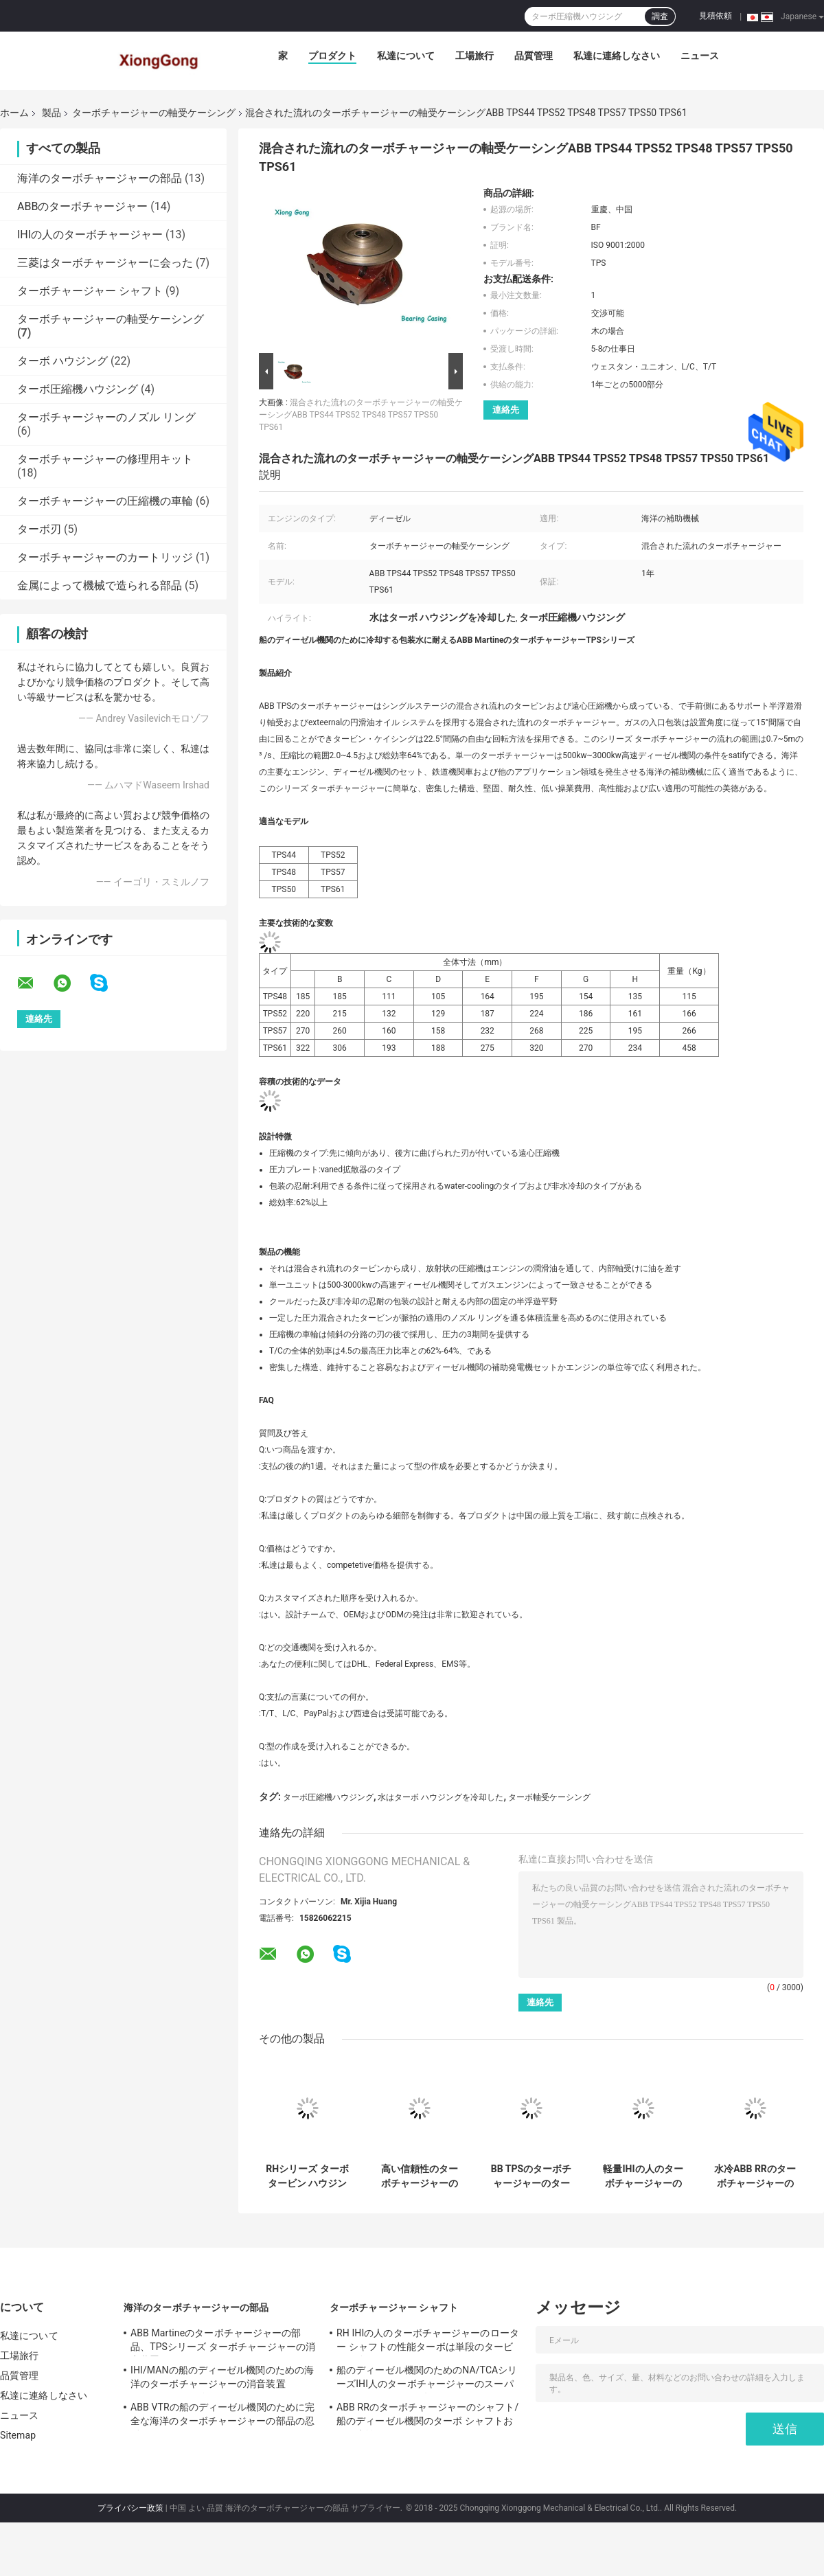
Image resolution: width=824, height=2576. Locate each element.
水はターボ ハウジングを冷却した (440, 1797)
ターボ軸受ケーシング (549, 1797)
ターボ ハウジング (62, 360)
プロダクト (332, 55)
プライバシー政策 (130, 2508)
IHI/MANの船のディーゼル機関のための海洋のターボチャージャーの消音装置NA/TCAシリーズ (222, 2378)
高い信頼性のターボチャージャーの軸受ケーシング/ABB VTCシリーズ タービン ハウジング (419, 2176)
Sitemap (18, 2435)
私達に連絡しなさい (616, 55)
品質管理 (533, 55)
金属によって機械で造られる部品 (99, 585)
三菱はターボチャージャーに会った (105, 262)
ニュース (699, 55)
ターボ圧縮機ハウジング (77, 389)
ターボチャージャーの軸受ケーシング (154, 112)
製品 (51, 112)
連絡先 (505, 409)
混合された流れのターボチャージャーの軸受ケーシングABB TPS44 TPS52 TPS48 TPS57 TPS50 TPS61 (361, 415)
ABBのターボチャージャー (82, 206)
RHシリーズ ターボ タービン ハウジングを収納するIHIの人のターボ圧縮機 (307, 2176)
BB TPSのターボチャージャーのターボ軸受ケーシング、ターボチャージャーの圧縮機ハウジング (531, 2176)
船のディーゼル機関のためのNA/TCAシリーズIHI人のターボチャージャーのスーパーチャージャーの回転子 (427, 2378)
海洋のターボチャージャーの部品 (99, 178)
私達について (406, 55)
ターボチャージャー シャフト (90, 290)
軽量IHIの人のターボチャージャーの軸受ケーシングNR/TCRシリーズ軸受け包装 (643, 2176)
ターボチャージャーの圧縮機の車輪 (105, 501)
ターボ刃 (39, 529)
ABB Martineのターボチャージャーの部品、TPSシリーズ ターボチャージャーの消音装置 (222, 2341)
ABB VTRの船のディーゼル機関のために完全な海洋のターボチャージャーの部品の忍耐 (222, 2416)
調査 (660, 16)
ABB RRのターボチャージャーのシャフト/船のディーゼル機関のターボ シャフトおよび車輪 (427, 2416)
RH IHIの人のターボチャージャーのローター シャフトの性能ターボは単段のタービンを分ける (427, 2341)
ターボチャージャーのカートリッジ (105, 557)
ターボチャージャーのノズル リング (106, 417)
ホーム (14, 112)
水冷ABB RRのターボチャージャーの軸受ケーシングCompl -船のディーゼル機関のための (755, 2176)
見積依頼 (715, 16)
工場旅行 (474, 55)
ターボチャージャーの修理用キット (105, 459)
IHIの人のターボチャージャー (90, 234)
